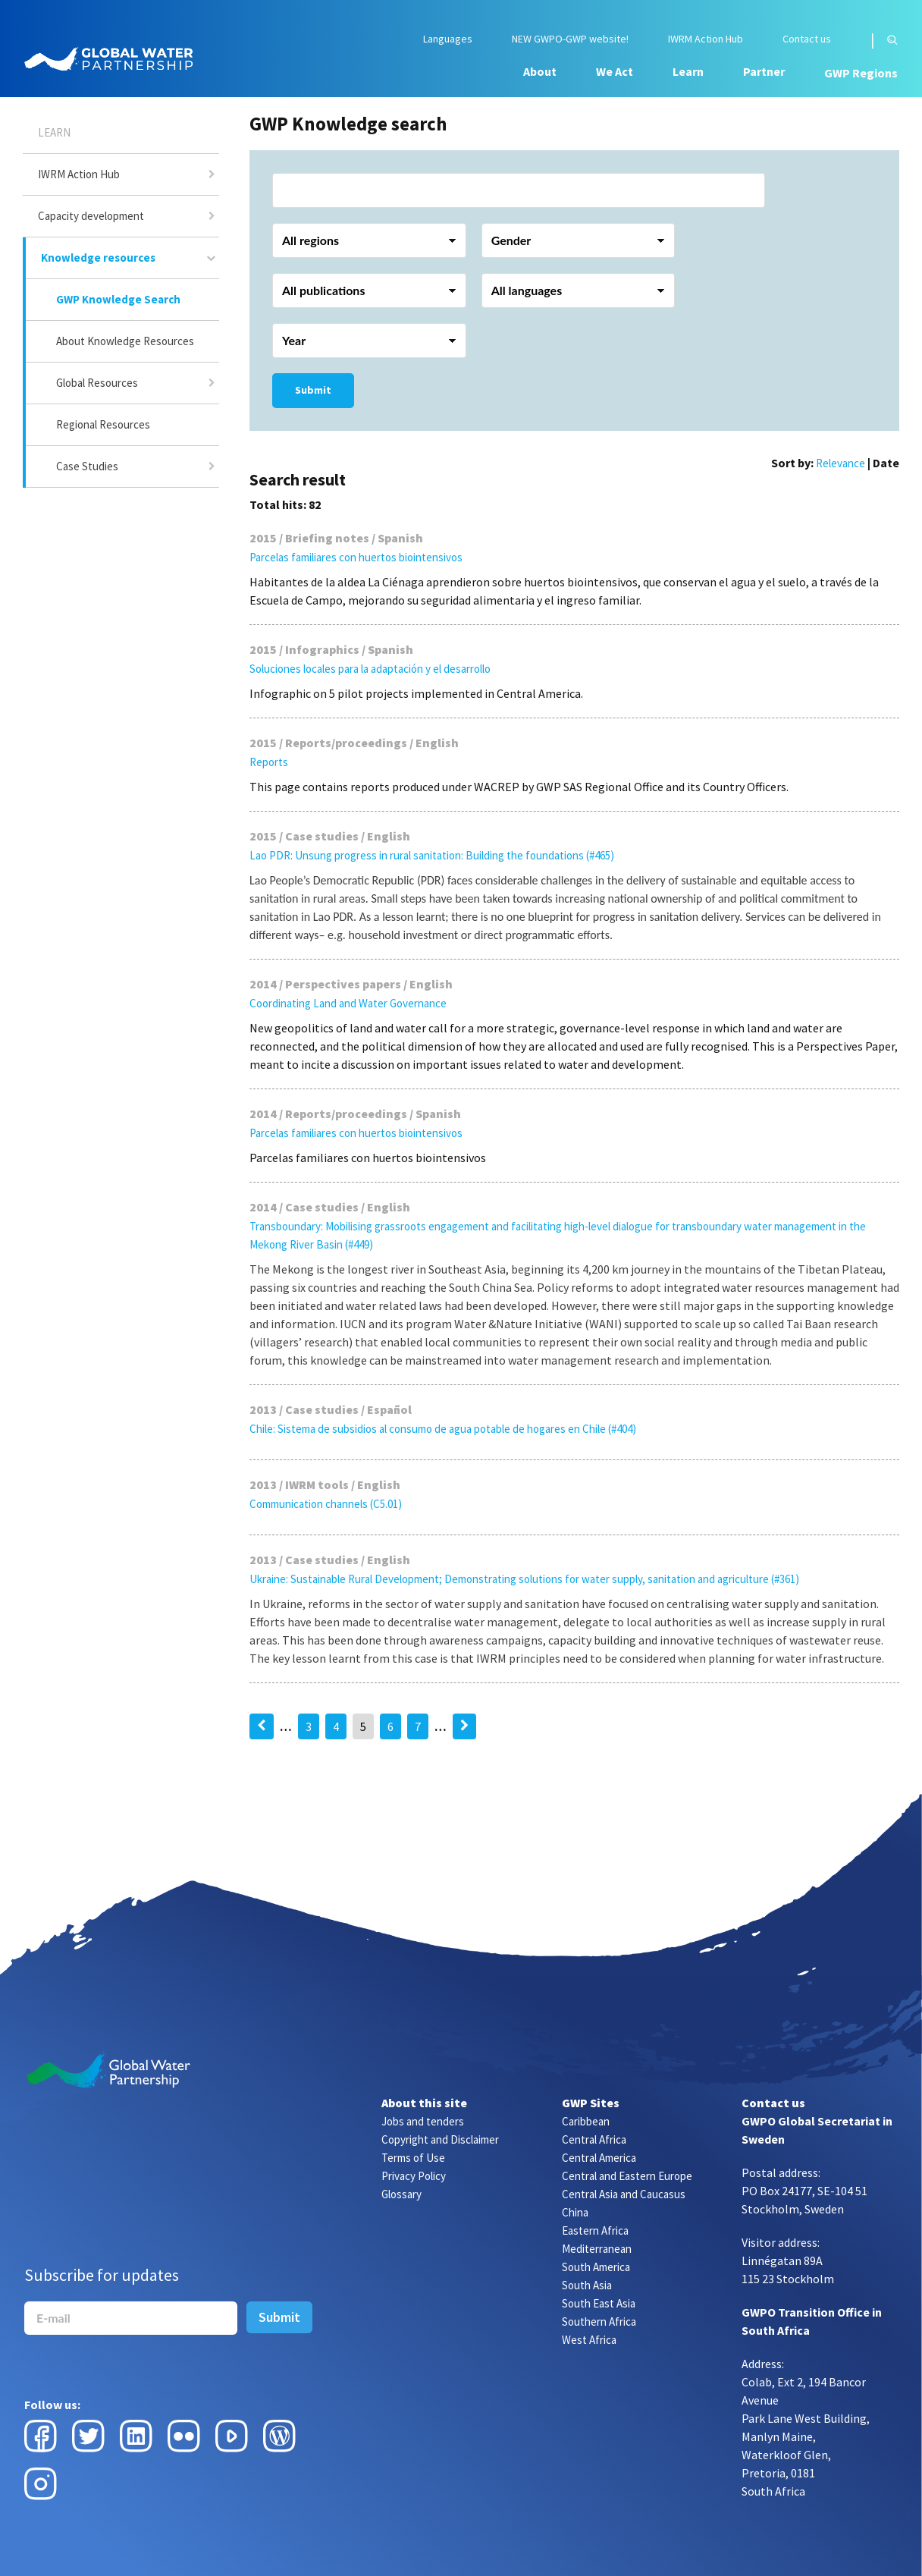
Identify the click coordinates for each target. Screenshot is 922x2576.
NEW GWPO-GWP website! (570, 39)
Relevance (840, 463)
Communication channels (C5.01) (325, 1504)
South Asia (587, 2285)
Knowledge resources (98, 257)
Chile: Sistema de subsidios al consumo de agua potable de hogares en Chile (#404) (442, 1429)
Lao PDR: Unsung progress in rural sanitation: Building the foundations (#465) (431, 855)
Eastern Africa (595, 2230)
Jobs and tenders (422, 2121)
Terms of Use (413, 2157)
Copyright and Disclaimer (440, 2139)
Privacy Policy (413, 2176)
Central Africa (594, 2139)
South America (596, 2267)
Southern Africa (599, 2321)
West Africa (589, 2340)
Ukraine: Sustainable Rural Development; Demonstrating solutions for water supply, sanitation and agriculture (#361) (524, 1579)
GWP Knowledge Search (118, 299)
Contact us (806, 39)
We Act (614, 71)
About (540, 71)
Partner (764, 71)
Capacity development (91, 216)
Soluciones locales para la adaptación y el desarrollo (370, 668)
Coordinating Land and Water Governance (348, 1003)
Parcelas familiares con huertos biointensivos (356, 557)
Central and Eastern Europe (627, 2176)
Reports (268, 762)
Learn (688, 71)
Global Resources (97, 382)
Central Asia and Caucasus (623, 2194)
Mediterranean (597, 2248)
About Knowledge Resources (125, 341)
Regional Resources (103, 424)
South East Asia (598, 2303)
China (575, 2212)
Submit (313, 390)
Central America (599, 2157)
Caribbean (586, 2121)
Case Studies (87, 466)
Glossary (401, 2194)
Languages (447, 39)
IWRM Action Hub (705, 39)
